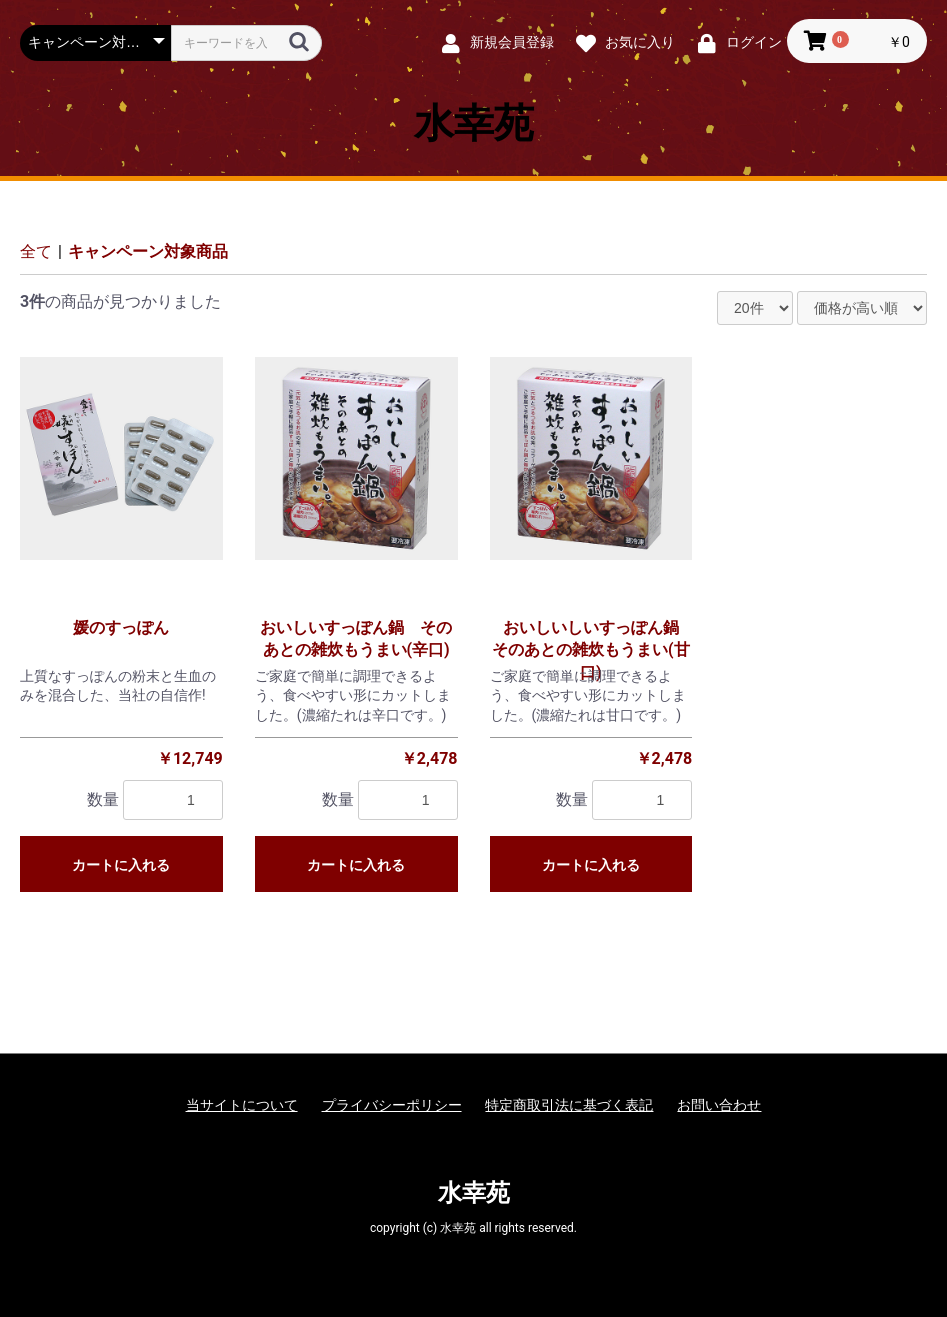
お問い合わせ (719, 1105)
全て (36, 251)
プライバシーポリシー (392, 1105)
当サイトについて (242, 1105)
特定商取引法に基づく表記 (569, 1105)
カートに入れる (121, 865)
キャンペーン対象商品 (148, 251)
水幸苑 (474, 124)
